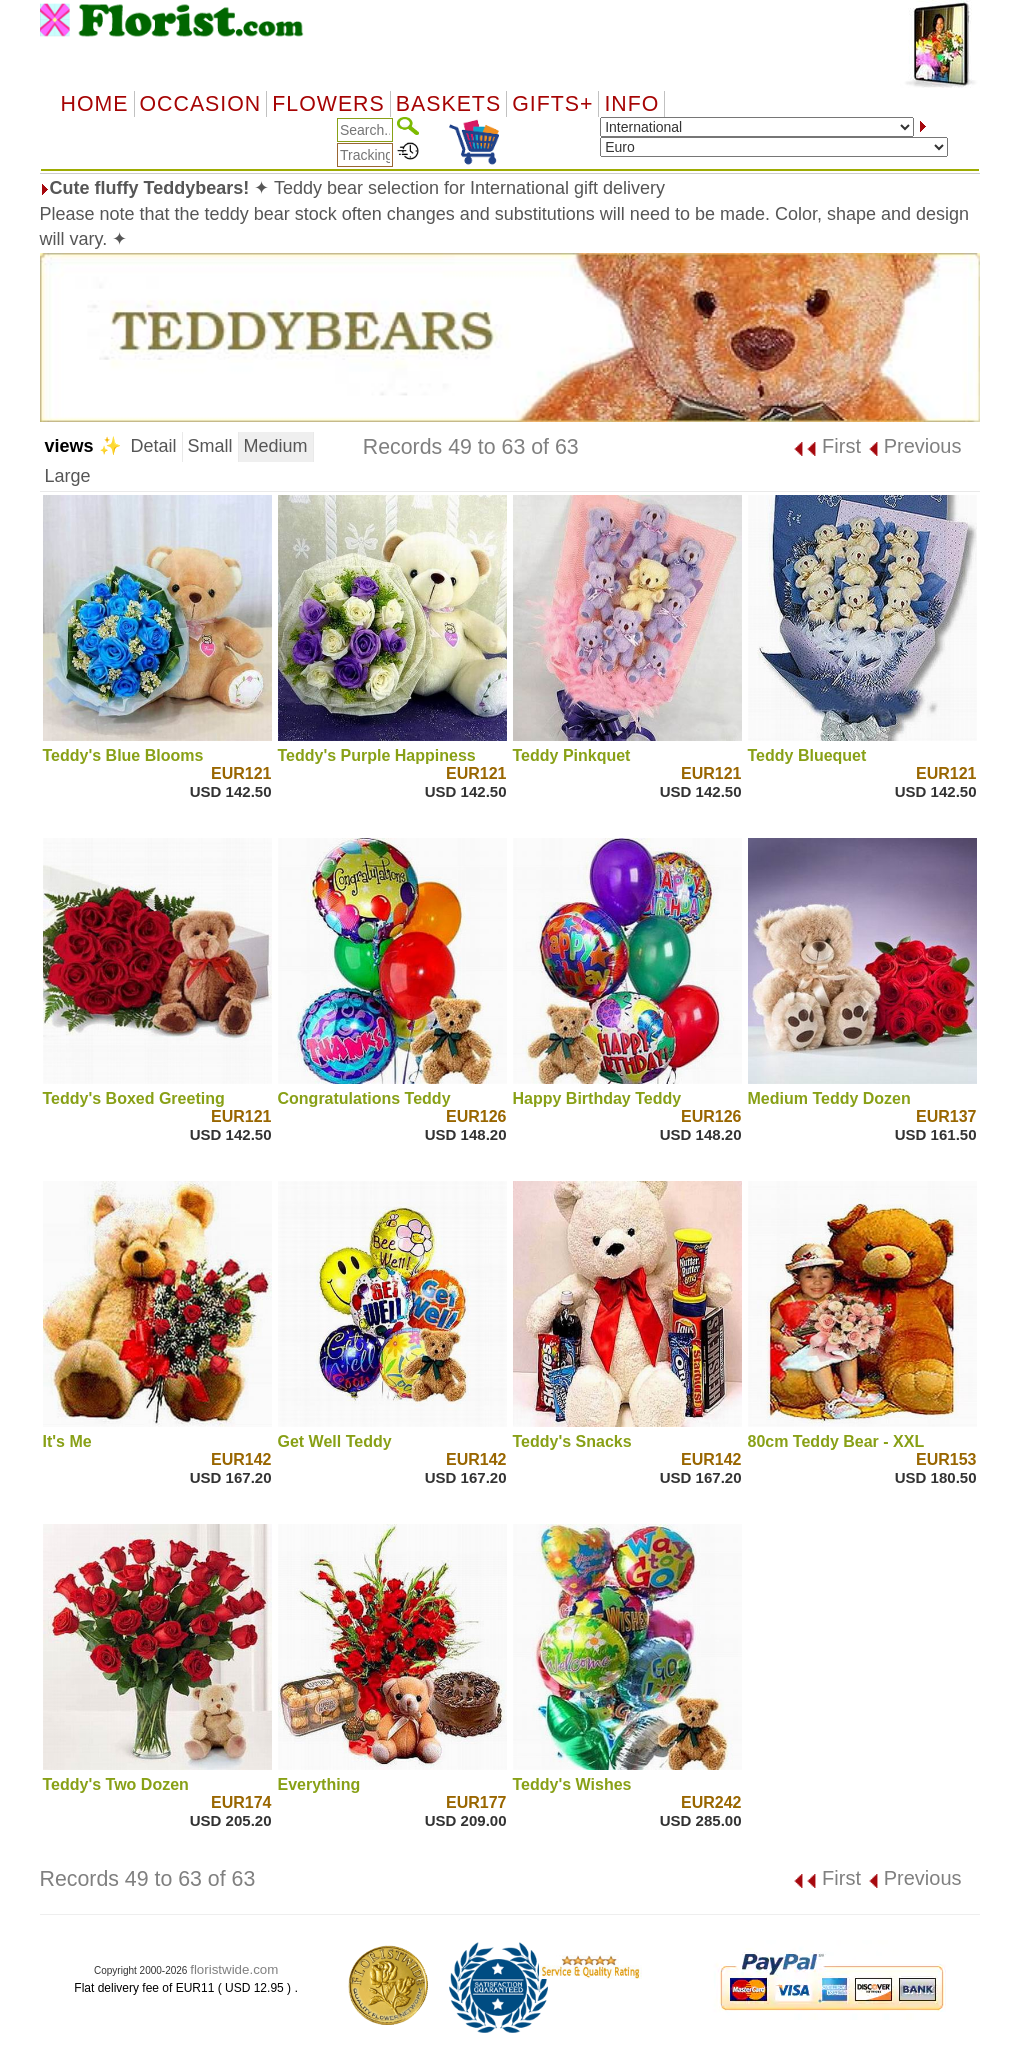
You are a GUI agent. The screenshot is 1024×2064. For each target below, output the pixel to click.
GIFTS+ (552, 104)
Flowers (328, 104)
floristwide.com (234, 1969)
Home (95, 104)
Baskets (448, 104)
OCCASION (201, 104)
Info (631, 104)
